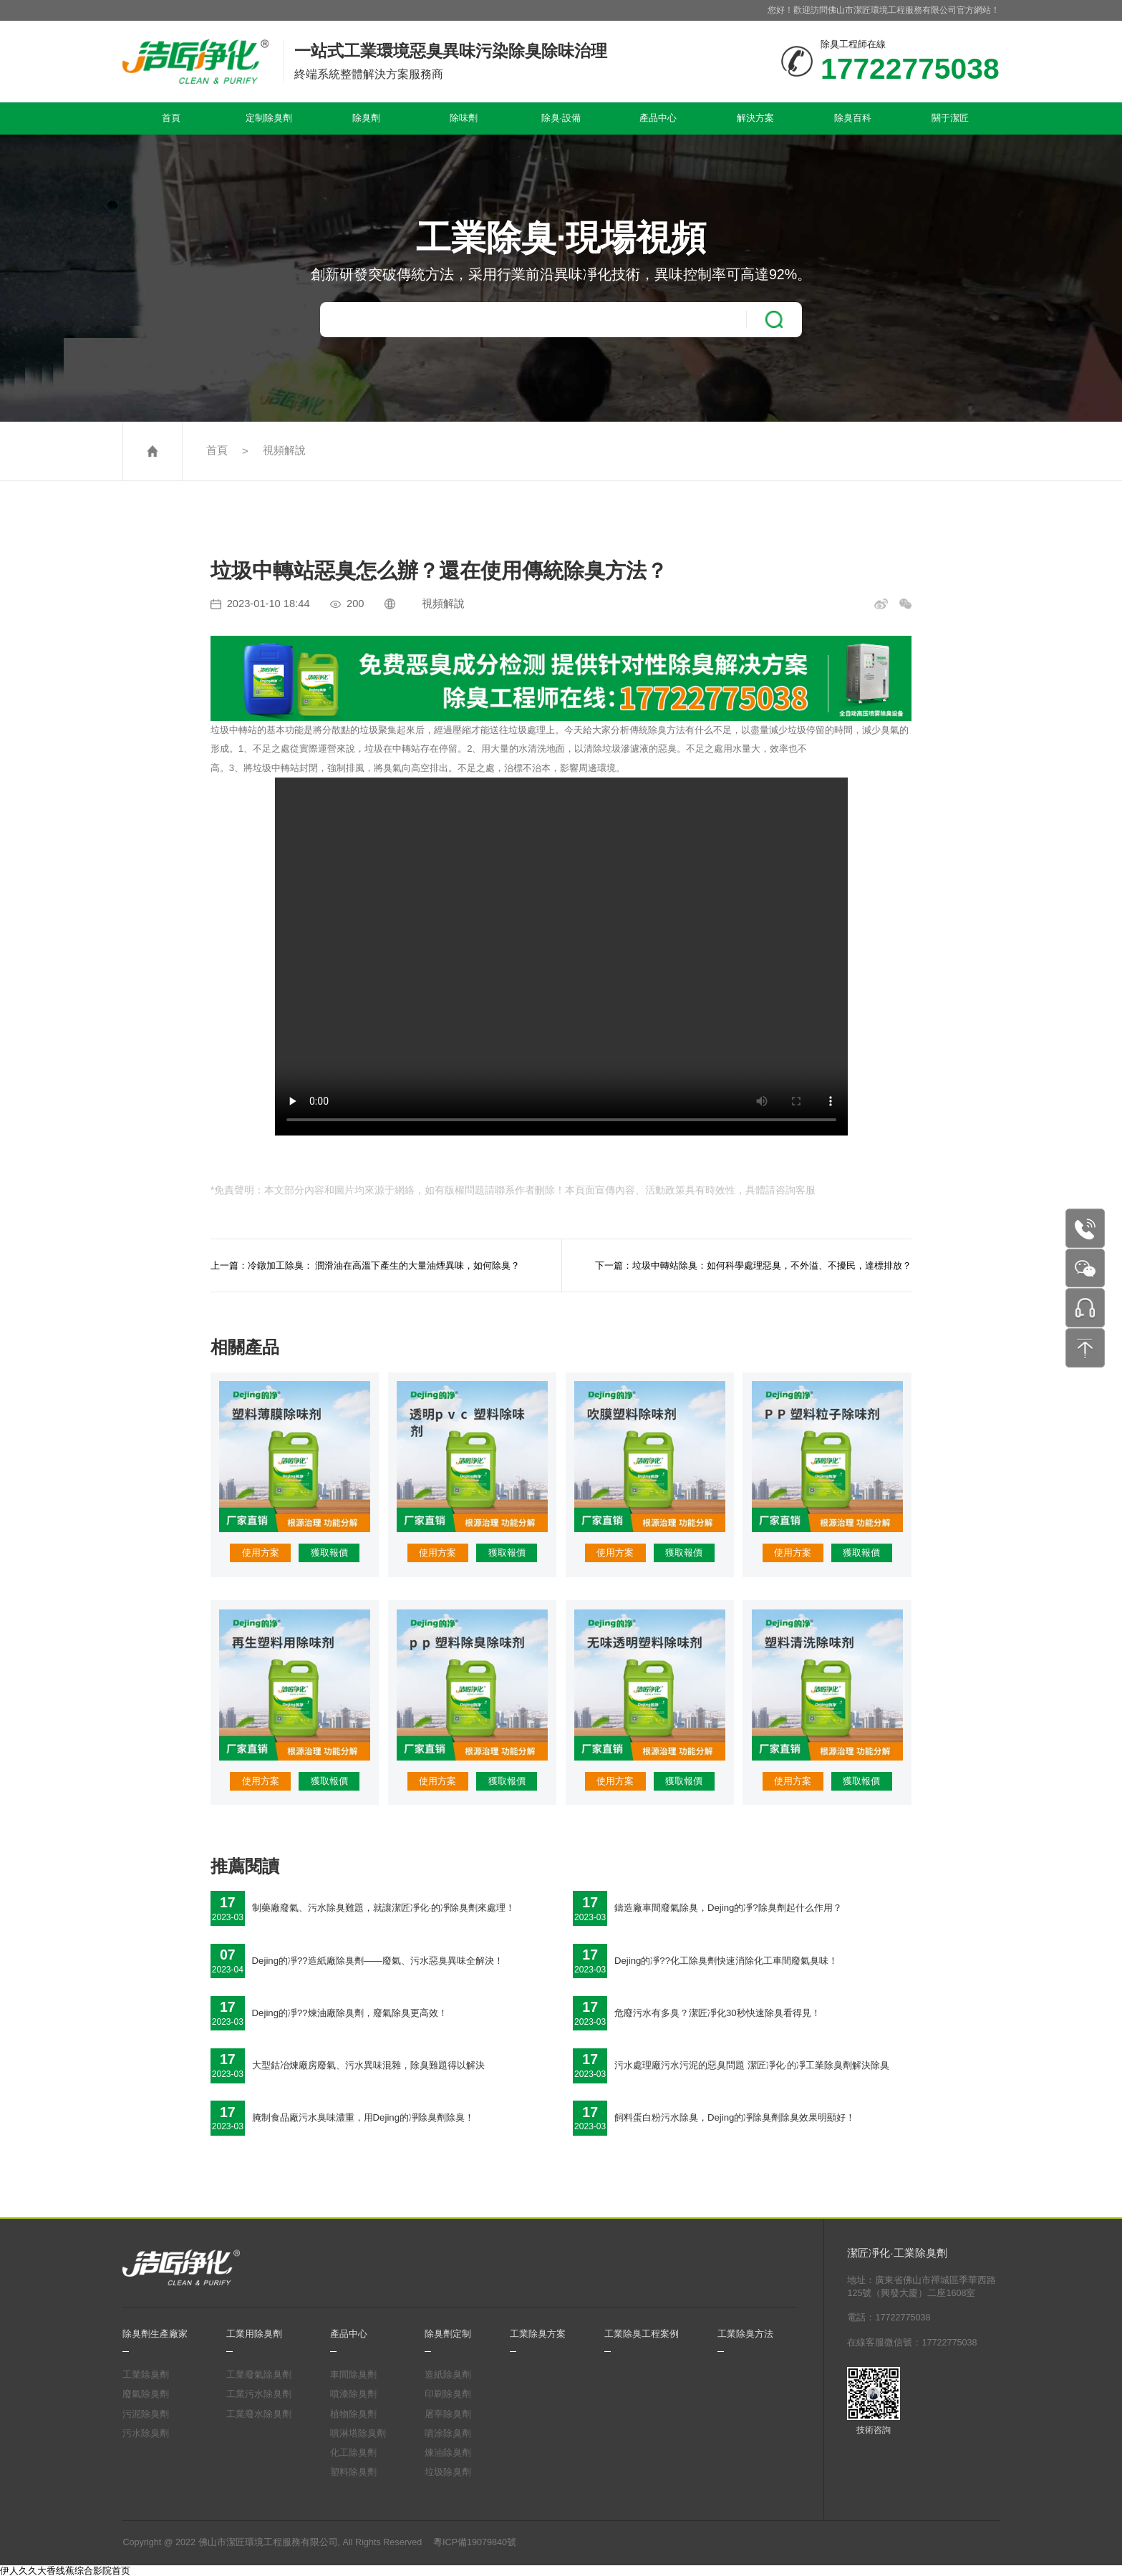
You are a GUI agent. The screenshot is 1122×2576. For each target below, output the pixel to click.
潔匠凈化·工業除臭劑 (897, 2253)
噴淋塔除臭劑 (358, 2434)
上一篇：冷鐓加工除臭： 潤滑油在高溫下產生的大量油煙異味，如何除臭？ (366, 1265)
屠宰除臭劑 (448, 2414)
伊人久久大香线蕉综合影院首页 (65, 2570)
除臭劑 (366, 117)
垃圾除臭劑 (448, 2472)
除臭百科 (852, 117)
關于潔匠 (950, 117)
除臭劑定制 (448, 2334)
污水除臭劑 (145, 2434)
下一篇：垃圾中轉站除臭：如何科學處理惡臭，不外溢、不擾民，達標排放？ (753, 1265)
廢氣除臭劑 (145, 2394)
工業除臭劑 (145, 2375)
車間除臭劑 (353, 2375)
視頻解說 (284, 450)
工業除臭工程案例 (641, 2334)
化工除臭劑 (353, 2453)
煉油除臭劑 (448, 2453)
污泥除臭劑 (145, 2414)
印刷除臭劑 (448, 2394)
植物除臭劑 (353, 2414)
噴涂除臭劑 (448, 2434)
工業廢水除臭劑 (258, 2414)
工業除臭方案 (538, 2334)
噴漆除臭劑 (353, 2394)
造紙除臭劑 (448, 2375)
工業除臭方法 (745, 2334)
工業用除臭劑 (254, 2334)
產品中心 (658, 117)
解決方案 (755, 117)
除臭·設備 (561, 117)
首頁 (171, 117)
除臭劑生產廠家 (155, 2334)
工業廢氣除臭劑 (258, 2375)
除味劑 (464, 117)
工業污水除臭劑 (258, 2394)
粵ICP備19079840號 (474, 2542)
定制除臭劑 (269, 117)
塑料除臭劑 (353, 2472)
